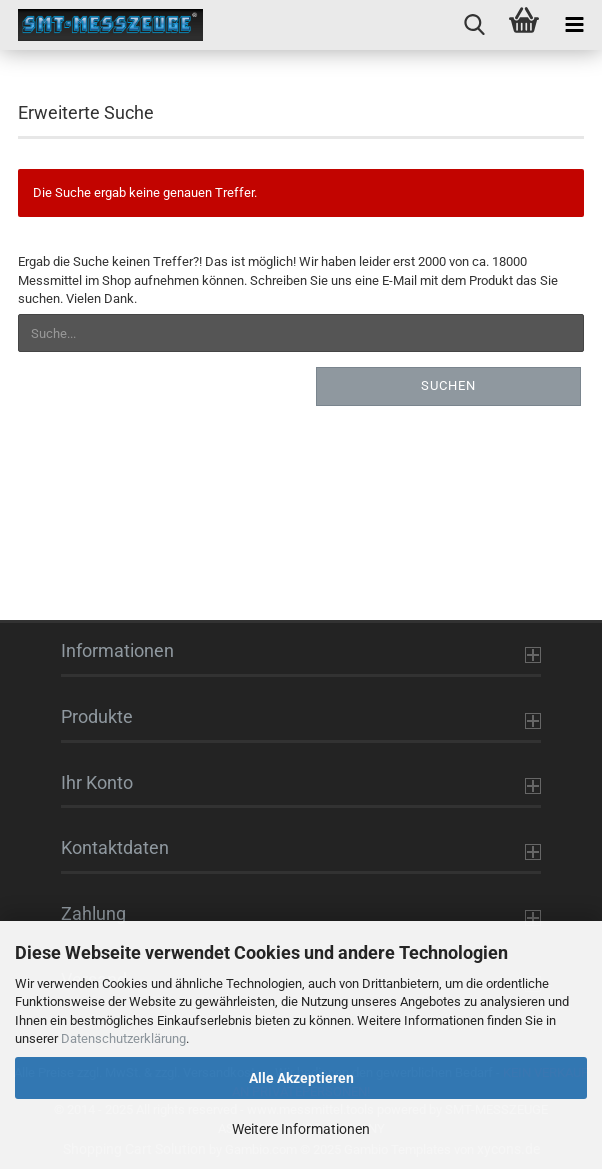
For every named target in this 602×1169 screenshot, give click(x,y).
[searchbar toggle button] (474, 25)
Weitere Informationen (301, 1129)
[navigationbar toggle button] (574, 25)
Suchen (448, 385)
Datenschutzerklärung (123, 1038)
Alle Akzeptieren (301, 1078)
